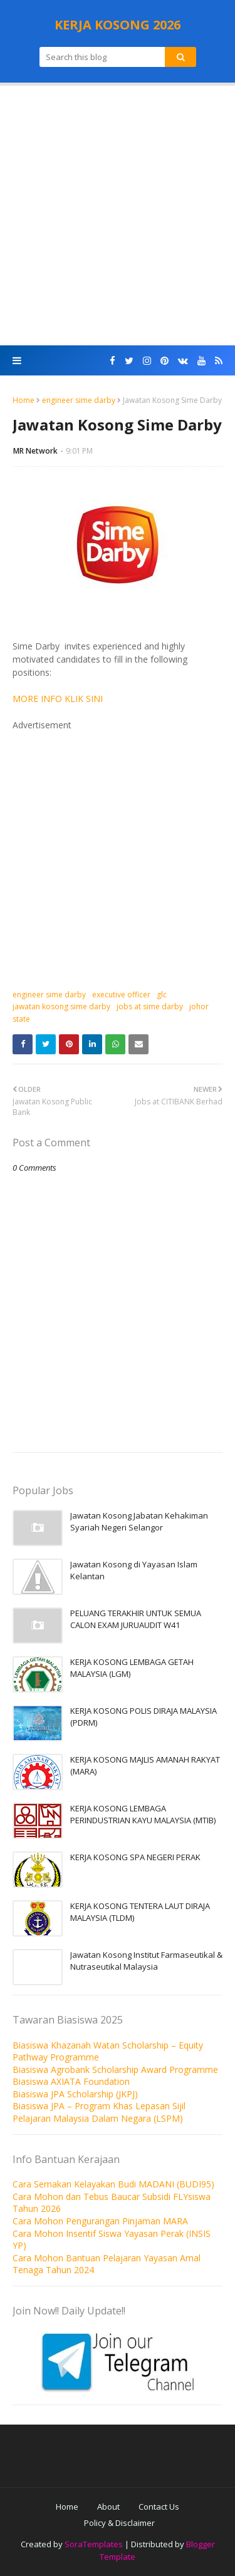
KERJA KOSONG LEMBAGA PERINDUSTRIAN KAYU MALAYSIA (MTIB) (143, 1814)
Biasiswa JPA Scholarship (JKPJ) (75, 2094)
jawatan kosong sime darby (61, 1006)
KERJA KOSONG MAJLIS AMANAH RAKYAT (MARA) (145, 1766)
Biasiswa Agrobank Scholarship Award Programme (115, 2069)
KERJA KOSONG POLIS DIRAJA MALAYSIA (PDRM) (143, 1717)
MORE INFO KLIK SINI (58, 699)
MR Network (35, 450)
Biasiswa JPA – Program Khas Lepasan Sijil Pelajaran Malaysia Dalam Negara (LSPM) (99, 2112)
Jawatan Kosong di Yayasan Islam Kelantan (133, 1570)
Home (23, 400)
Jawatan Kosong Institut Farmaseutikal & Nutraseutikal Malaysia (146, 1961)
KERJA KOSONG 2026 (117, 24)
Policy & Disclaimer (119, 2522)
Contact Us (158, 2506)
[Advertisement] (117, 215)
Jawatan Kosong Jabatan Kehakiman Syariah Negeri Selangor (139, 1522)
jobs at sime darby (150, 1006)
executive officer (121, 994)
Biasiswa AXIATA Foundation (71, 2081)
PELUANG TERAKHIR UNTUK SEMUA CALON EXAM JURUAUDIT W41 (135, 1619)
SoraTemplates (94, 2544)
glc (162, 994)
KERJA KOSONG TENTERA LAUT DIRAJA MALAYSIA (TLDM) (140, 1912)
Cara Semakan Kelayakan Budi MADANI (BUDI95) (113, 2184)
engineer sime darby (78, 400)
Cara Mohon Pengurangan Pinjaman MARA (100, 2221)
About (108, 2506)
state (21, 1019)
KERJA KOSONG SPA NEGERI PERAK (135, 1857)
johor (199, 1006)
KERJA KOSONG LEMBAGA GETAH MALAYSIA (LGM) (132, 1668)
